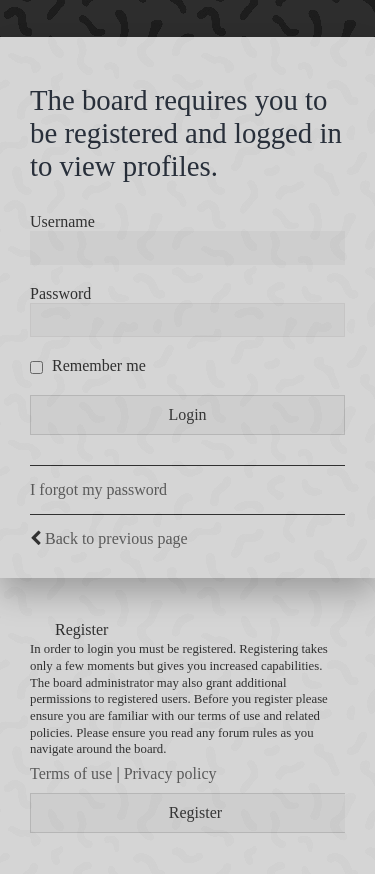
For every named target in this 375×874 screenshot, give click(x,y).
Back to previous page (116, 538)
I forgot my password (98, 489)
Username (62, 221)
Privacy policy (170, 773)
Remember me (88, 365)
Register (195, 812)
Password (60, 293)
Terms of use (71, 773)
